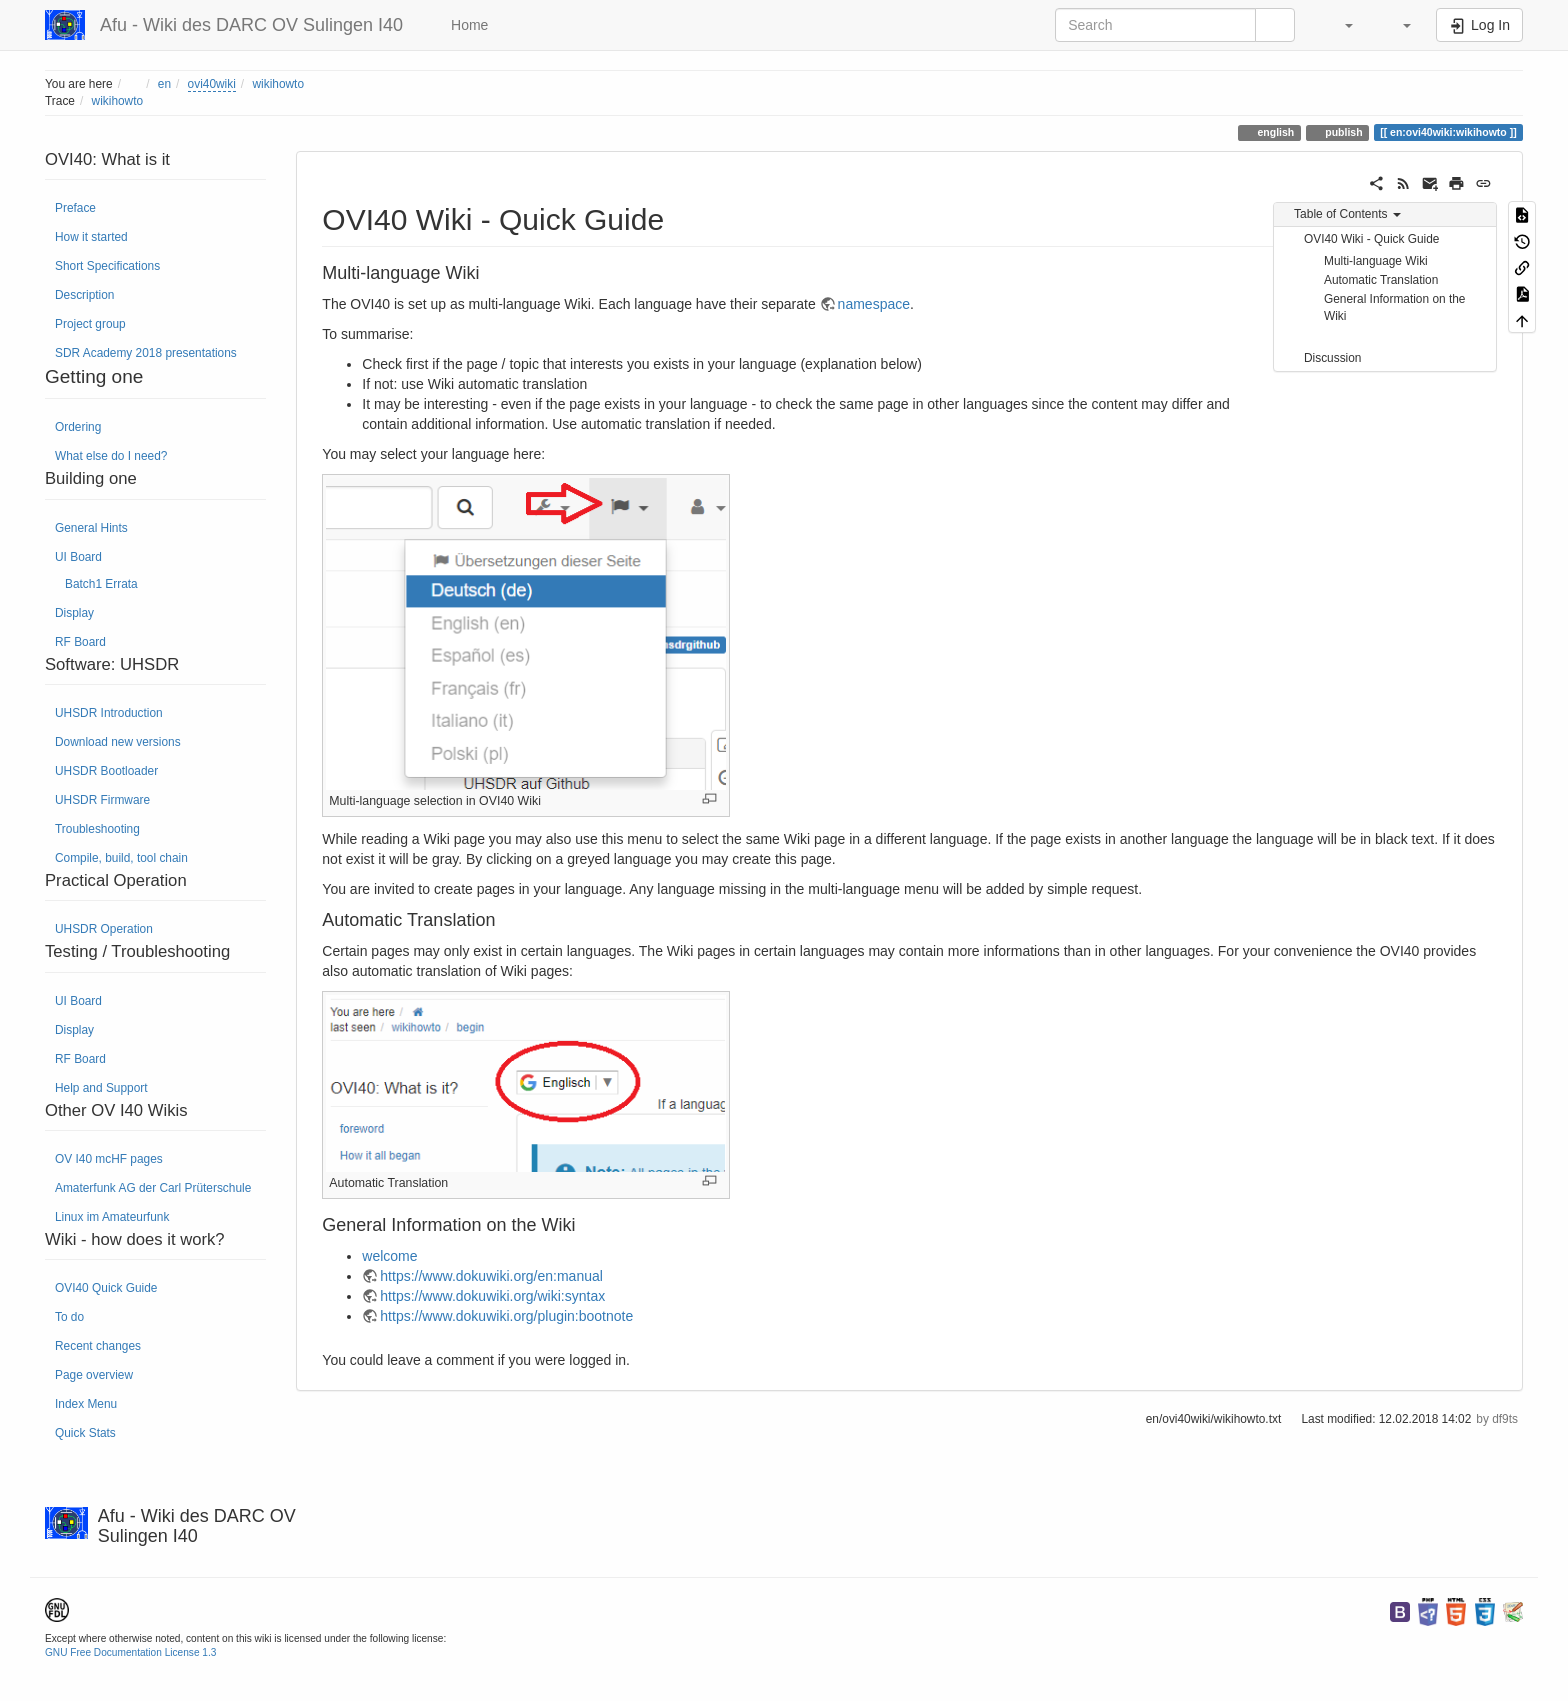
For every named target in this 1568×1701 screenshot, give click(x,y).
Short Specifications (107, 266)
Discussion (1333, 358)
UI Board (78, 557)
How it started (91, 237)
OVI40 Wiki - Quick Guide (1371, 239)
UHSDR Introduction (109, 713)
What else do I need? (111, 456)
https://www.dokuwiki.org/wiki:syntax (492, 1296)
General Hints (91, 528)
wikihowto (278, 84)
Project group (90, 324)
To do (69, 1317)
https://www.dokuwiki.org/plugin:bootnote (506, 1316)
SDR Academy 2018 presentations (146, 353)
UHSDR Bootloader (106, 771)
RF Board (80, 642)
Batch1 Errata (101, 584)
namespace (874, 304)
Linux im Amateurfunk (112, 1217)
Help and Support (101, 1088)
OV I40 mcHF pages (109, 1159)
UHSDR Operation (104, 929)
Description (84, 295)
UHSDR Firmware (102, 800)
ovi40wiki (212, 84)
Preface (75, 208)
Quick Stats (85, 1433)
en (164, 84)
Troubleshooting (97, 829)
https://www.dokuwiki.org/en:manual (491, 1276)
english (1275, 132)
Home (467, 25)
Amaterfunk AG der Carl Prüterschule (153, 1188)
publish (1342, 132)
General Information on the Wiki (1394, 307)
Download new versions (118, 742)
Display (74, 613)
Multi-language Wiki (1376, 261)
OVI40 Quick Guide (106, 1288)
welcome (389, 1256)
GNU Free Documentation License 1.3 (130, 1652)
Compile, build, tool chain (121, 858)
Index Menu (86, 1404)
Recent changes (98, 1346)
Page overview (94, 1375)
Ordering (78, 427)
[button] (1339, 25)
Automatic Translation (1381, 280)
